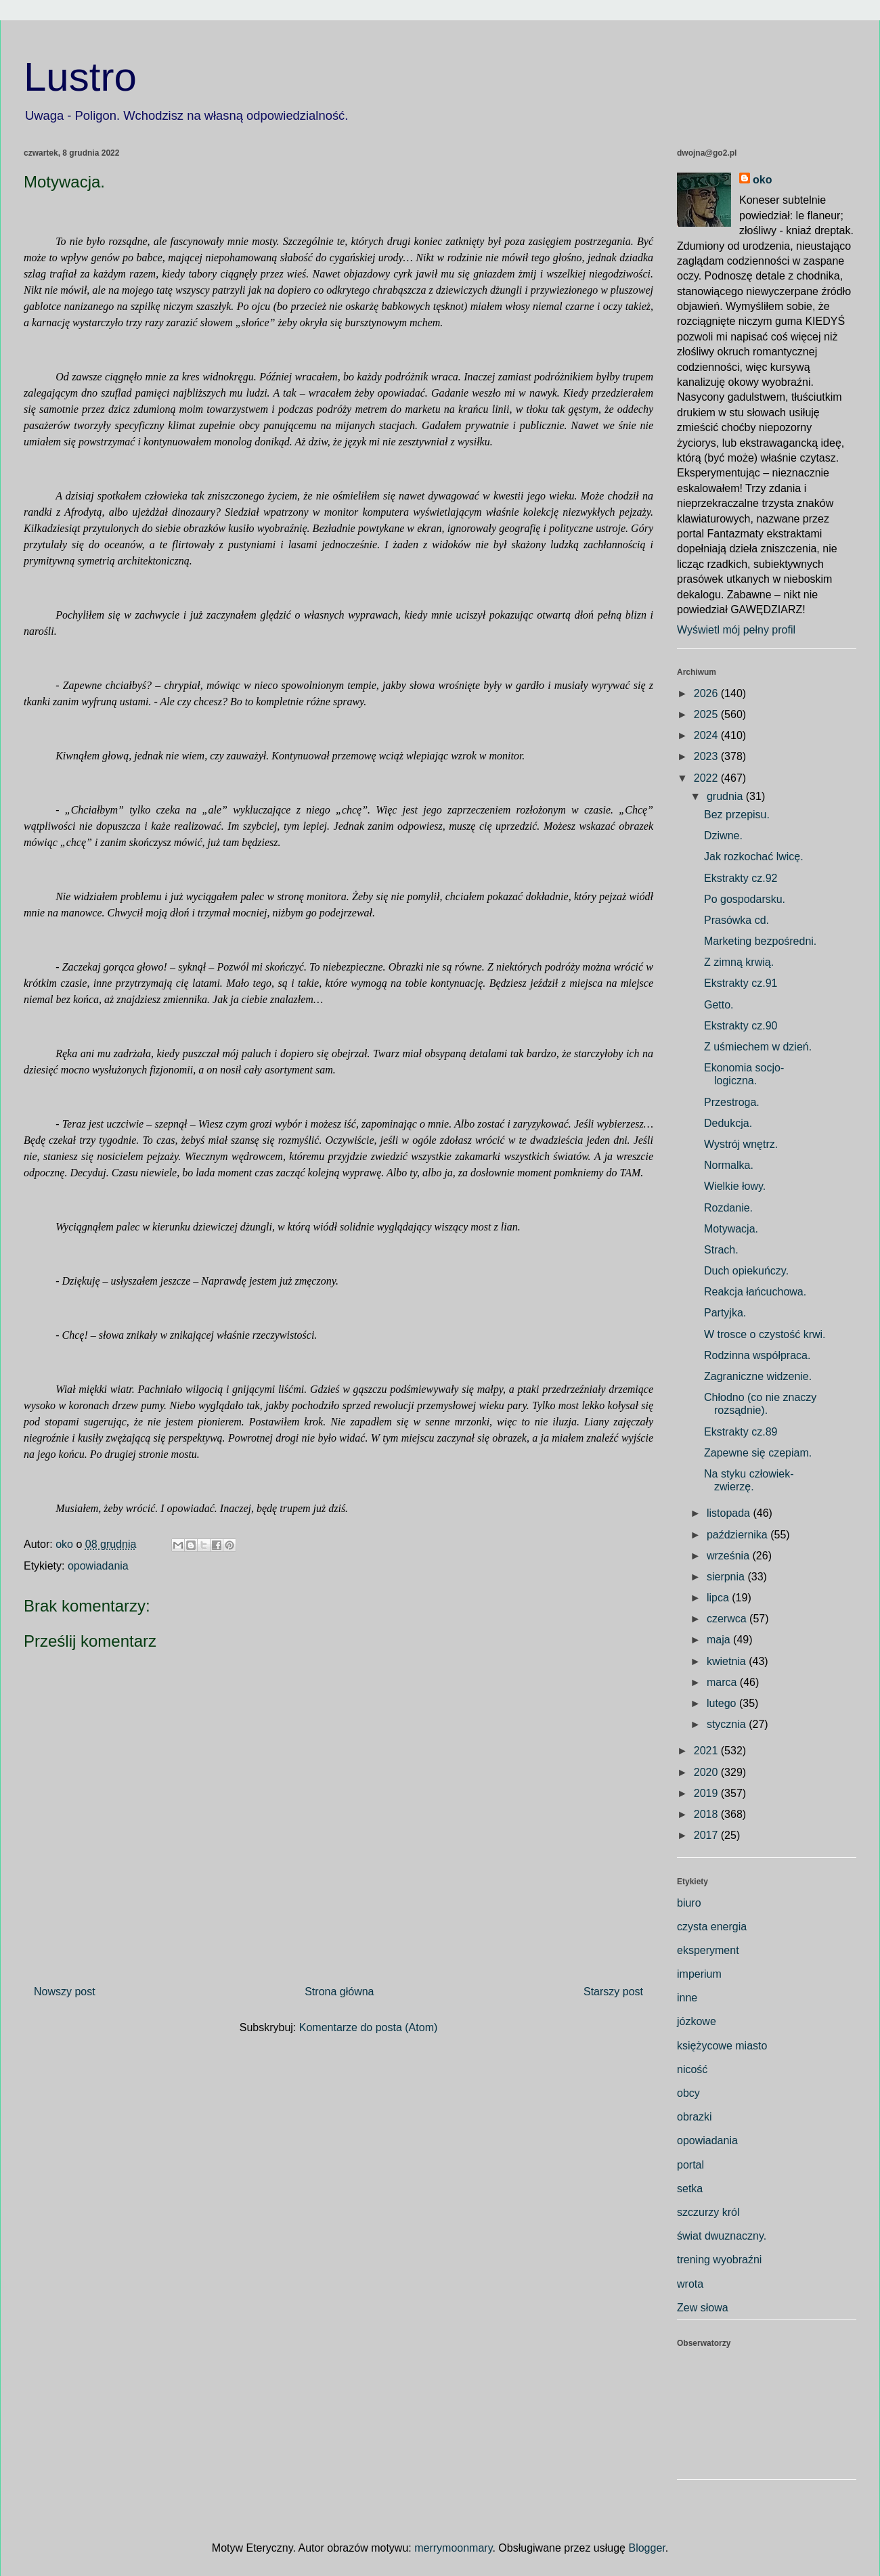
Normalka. (728, 1165)
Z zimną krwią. (739, 962)
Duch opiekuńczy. (746, 1270)
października (738, 1534)
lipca (719, 1597)
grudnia (726, 796)
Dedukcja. (728, 1123)
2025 (707, 714)
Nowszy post (64, 1991)
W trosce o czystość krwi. (765, 1334)
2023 (707, 756)
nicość (692, 2069)
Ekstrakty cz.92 (740, 878)
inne (687, 1997)
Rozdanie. (728, 1208)
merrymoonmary (453, 2548)
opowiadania (98, 1566)
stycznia (728, 1724)
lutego (723, 1703)
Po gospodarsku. (744, 899)
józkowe (696, 2021)
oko (762, 179)
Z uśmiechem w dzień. (758, 1046)
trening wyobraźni (719, 2259)
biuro (689, 1903)
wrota (690, 2284)
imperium (699, 1974)
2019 (707, 1793)
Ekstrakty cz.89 (740, 1432)
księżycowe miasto (722, 2045)
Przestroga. (732, 1102)
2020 (707, 1772)
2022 (707, 778)
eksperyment (708, 1950)
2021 (707, 1750)
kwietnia (728, 1661)
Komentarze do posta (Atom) (368, 2027)
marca (723, 1682)
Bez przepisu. (737, 814)
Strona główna (339, 1991)
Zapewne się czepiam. (758, 1453)
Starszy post (613, 1991)
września (730, 1555)
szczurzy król (708, 2212)
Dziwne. (723, 835)
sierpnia (727, 1576)
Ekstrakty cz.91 (740, 983)
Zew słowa (702, 2307)
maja (720, 1639)
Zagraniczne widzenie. (758, 1376)
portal (690, 2165)
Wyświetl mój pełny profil (736, 630)
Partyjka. (725, 1312)
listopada (730, 1513)
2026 (707, 693)
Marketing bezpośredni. (760, 941)
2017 (707, 1835)
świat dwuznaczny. (721, 2236)
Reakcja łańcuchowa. (755, 1291)
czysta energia (712, 1926)
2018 (707, 1814)
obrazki (694, 2117)
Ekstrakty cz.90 (740, 1025)
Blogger (646, 2548)
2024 (707, 735)
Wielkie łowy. (735, 1186)
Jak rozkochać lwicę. (754, 856)
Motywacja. (731, 1229)
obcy (688, 2093)
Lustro (80, 76)
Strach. (721, 1250)
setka (690, 2188)
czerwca (728, 1618)
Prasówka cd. (736, 920)
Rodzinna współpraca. (757, 1355)
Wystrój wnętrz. (741, 1144)
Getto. (719, 1005)
